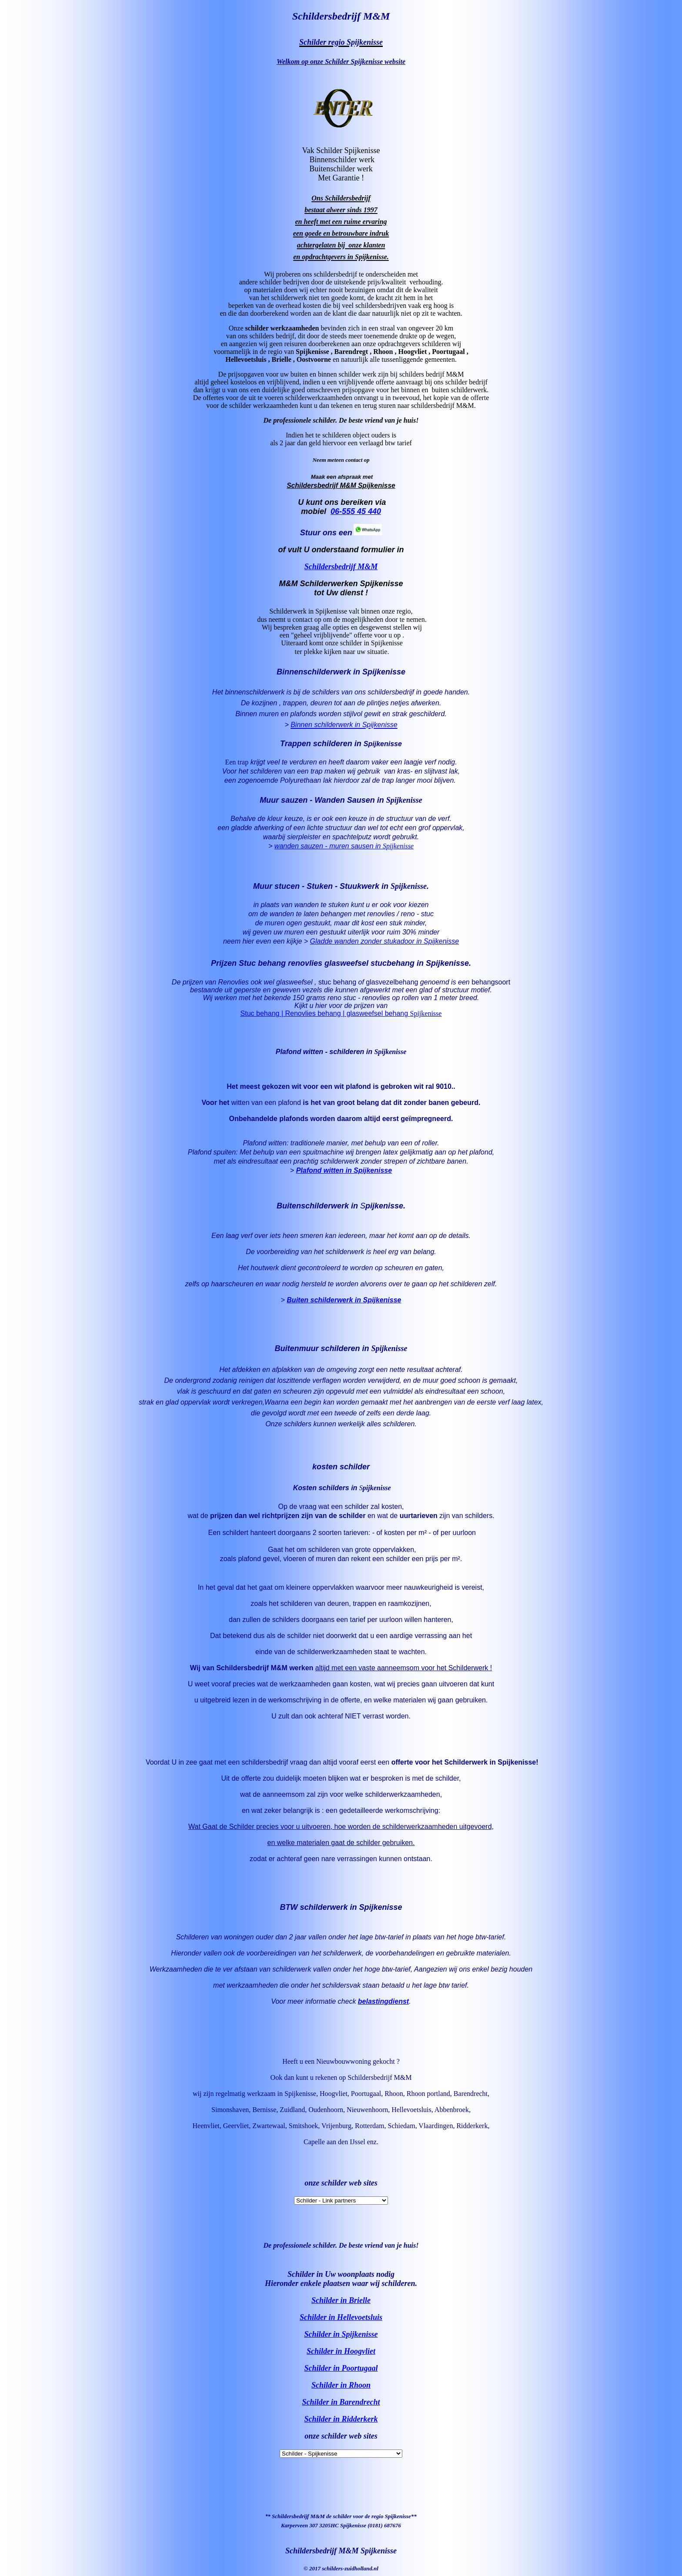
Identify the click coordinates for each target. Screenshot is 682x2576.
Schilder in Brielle (341, 2300)
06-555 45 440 (356, 511)
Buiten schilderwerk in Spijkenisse (344, 1300)
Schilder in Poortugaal (341, 2368)
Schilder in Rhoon (341, 2385)
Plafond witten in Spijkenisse (344, 1170)
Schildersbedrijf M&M (341, 566)
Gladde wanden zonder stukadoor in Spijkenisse (384, 941)
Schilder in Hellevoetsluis (341, 2317)
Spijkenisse (398, 846)
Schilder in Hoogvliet (341, 2351)
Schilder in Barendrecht (341, 2402)
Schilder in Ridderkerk (341, 2419)
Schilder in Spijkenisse (341, 2334)
